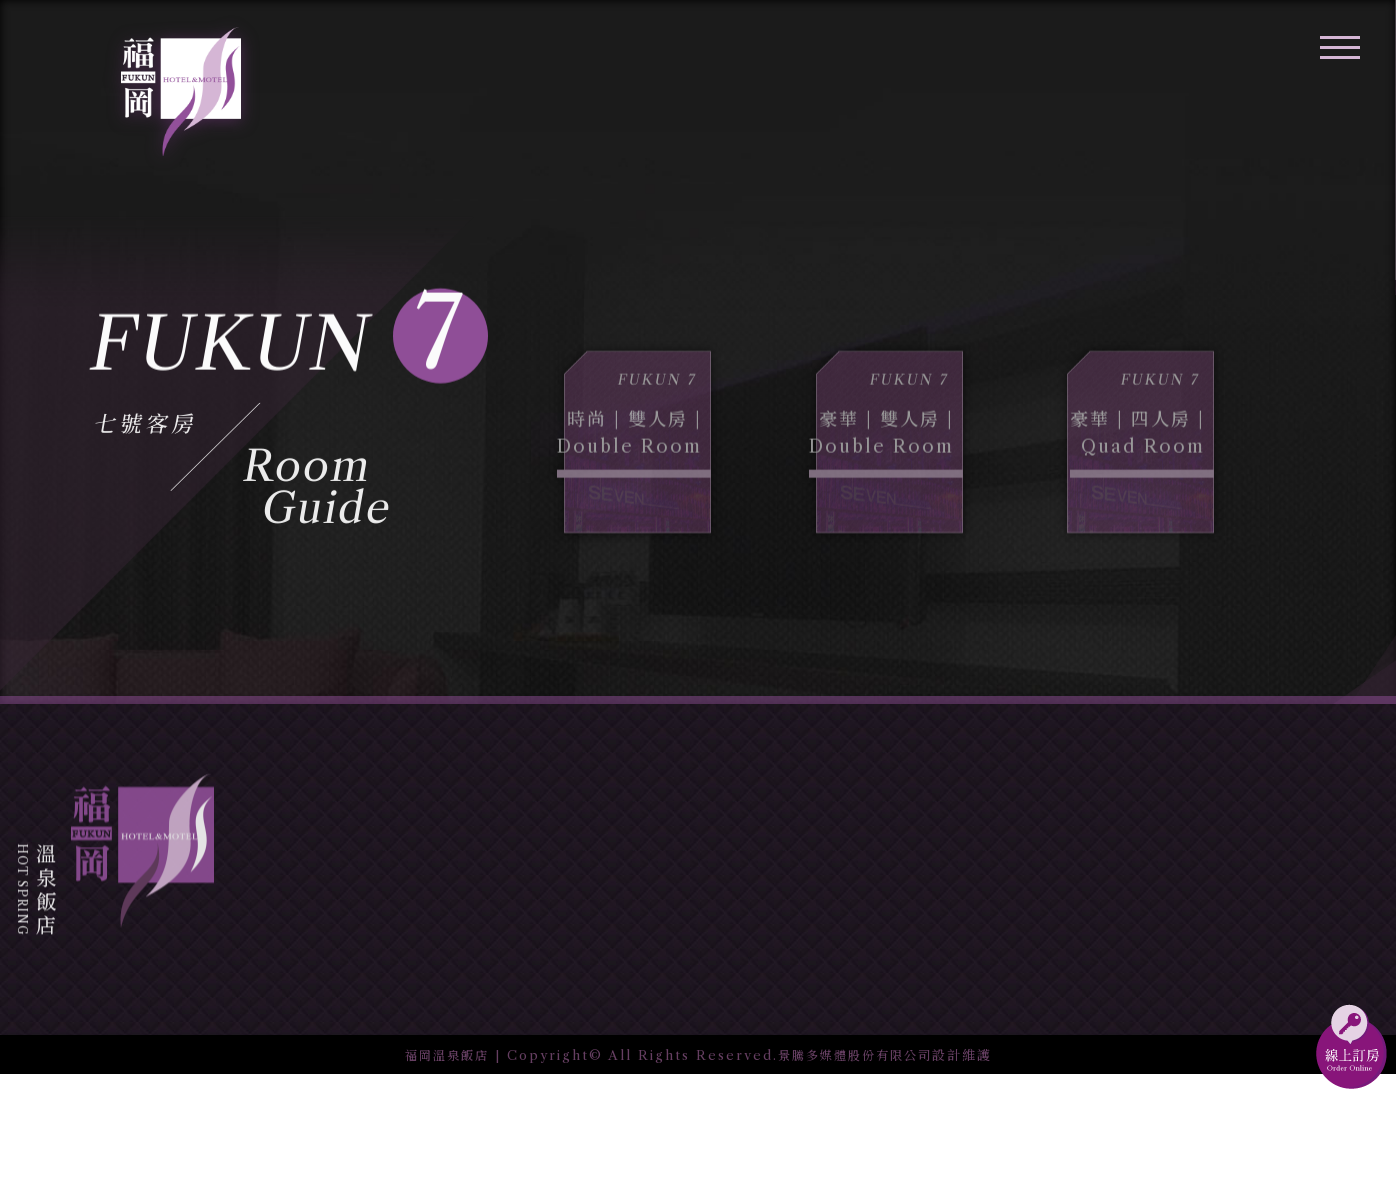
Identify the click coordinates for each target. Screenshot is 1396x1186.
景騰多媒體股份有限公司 (857, 1166)
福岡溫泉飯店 (441, 1166)
